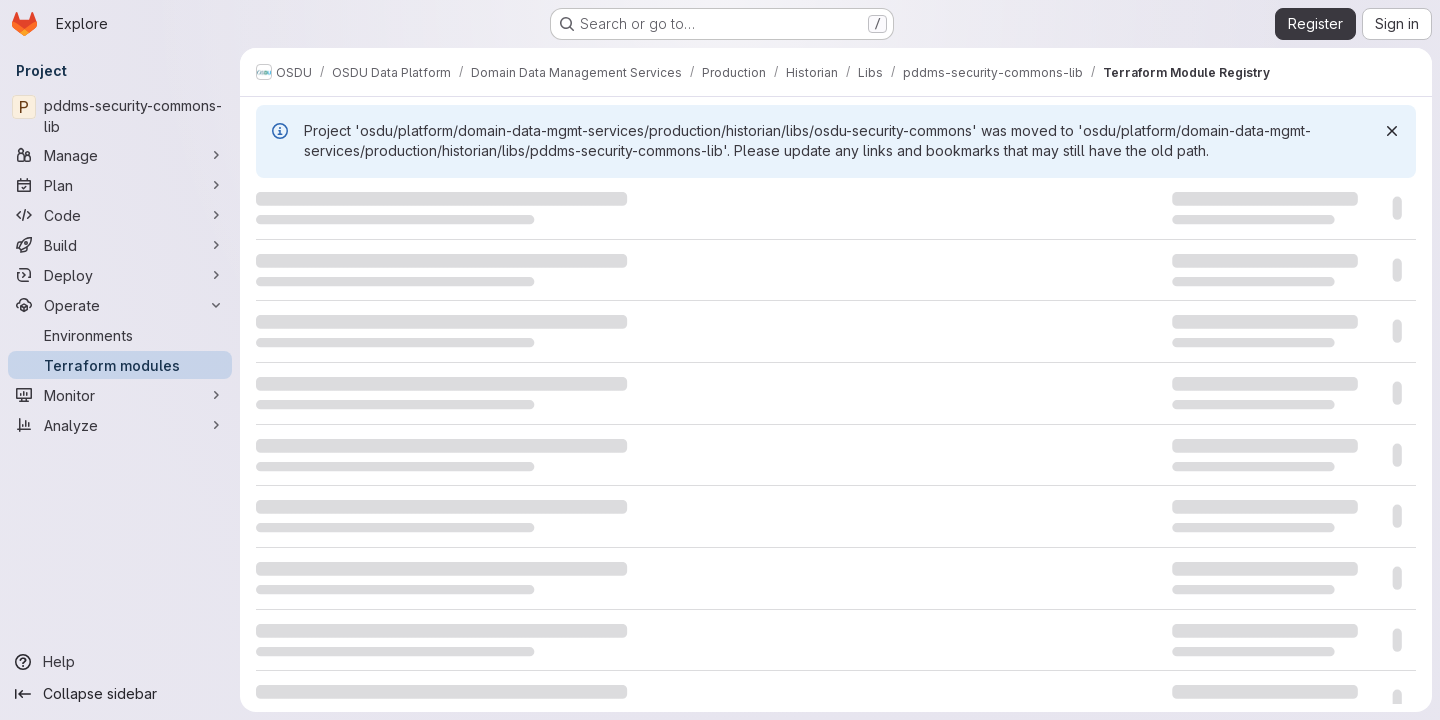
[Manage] (120, 155)
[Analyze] (120, 425)
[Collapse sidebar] (120, 694)
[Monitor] (120, 395)
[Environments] (120, 335)
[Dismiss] (1392, 131)
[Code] (120, 215)
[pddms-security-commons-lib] (120, 116)
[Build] (120, 245)
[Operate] (120, 305)
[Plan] (120, 185)
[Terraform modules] (120, 365)
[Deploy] (120, 275)
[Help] (120, 662)
